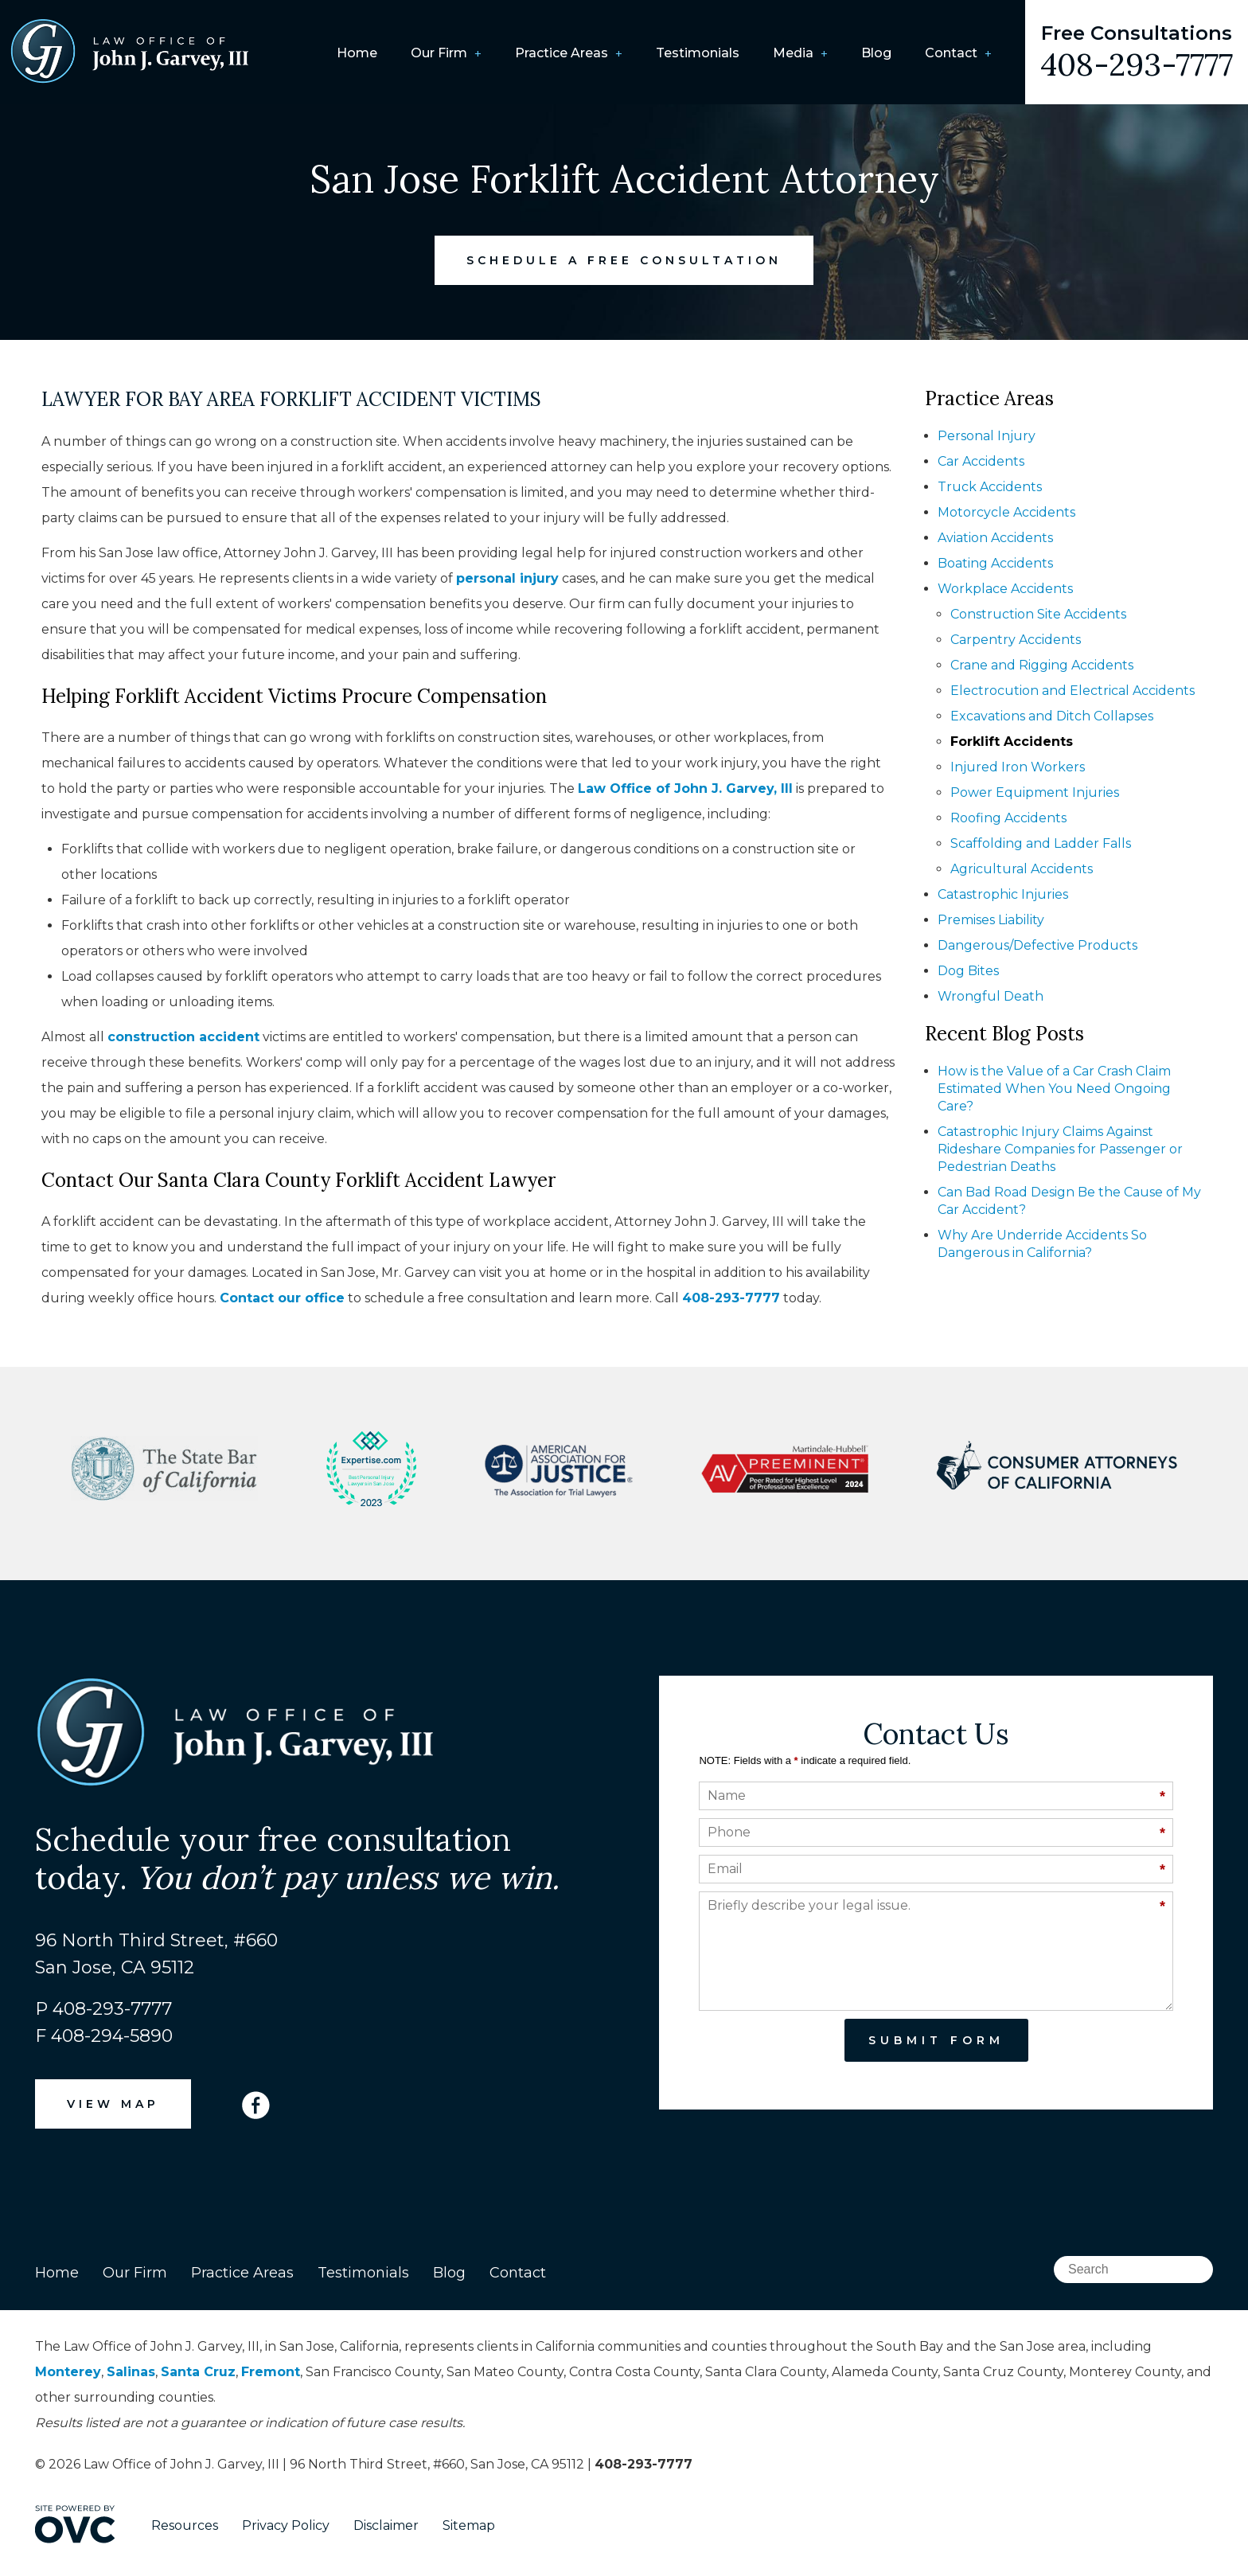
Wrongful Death (990, 996)
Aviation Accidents (995, 537)
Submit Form (936, 2040)
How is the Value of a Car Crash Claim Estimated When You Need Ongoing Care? (1054, 1089)
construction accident (183, 1036)
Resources (184, 2525)
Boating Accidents (995, 563)
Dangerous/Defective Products (1037, 945)
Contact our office (282, 1298)
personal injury (507, 578)
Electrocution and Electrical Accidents (1072, 690)
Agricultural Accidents (1021, 868)
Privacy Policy (286, 2525)
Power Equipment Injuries (1034, 792)
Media (793, 52)
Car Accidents (981, 461)
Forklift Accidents (1011, 741)
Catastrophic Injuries (1003, 894)
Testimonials (697, 52)
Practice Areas (561, 52)
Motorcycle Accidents (1006, 512)
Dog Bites (968, 970)
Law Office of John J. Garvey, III (685, 788)
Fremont (270, 2371)
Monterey (68, 2371)
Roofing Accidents (1008, 817)
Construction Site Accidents (1038, 614)
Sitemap (469, 2525)
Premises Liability (991, 919)
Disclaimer (386, 2525)
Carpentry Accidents (1015, 639)
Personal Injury (986, 435)
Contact (951, 52)
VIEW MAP (113, 2104)
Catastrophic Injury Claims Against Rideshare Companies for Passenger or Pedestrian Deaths (1060, 1149)
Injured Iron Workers (1017, 767)
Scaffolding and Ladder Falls (1040, 843)
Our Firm (439, 52)
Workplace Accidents (1005, 588)
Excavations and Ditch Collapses (1051, 716)
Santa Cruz (198, 2371)
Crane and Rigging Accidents (1041, 665)
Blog (876, 52)
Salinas (131, 2371)
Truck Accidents (990, 486)
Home (357, 52)
